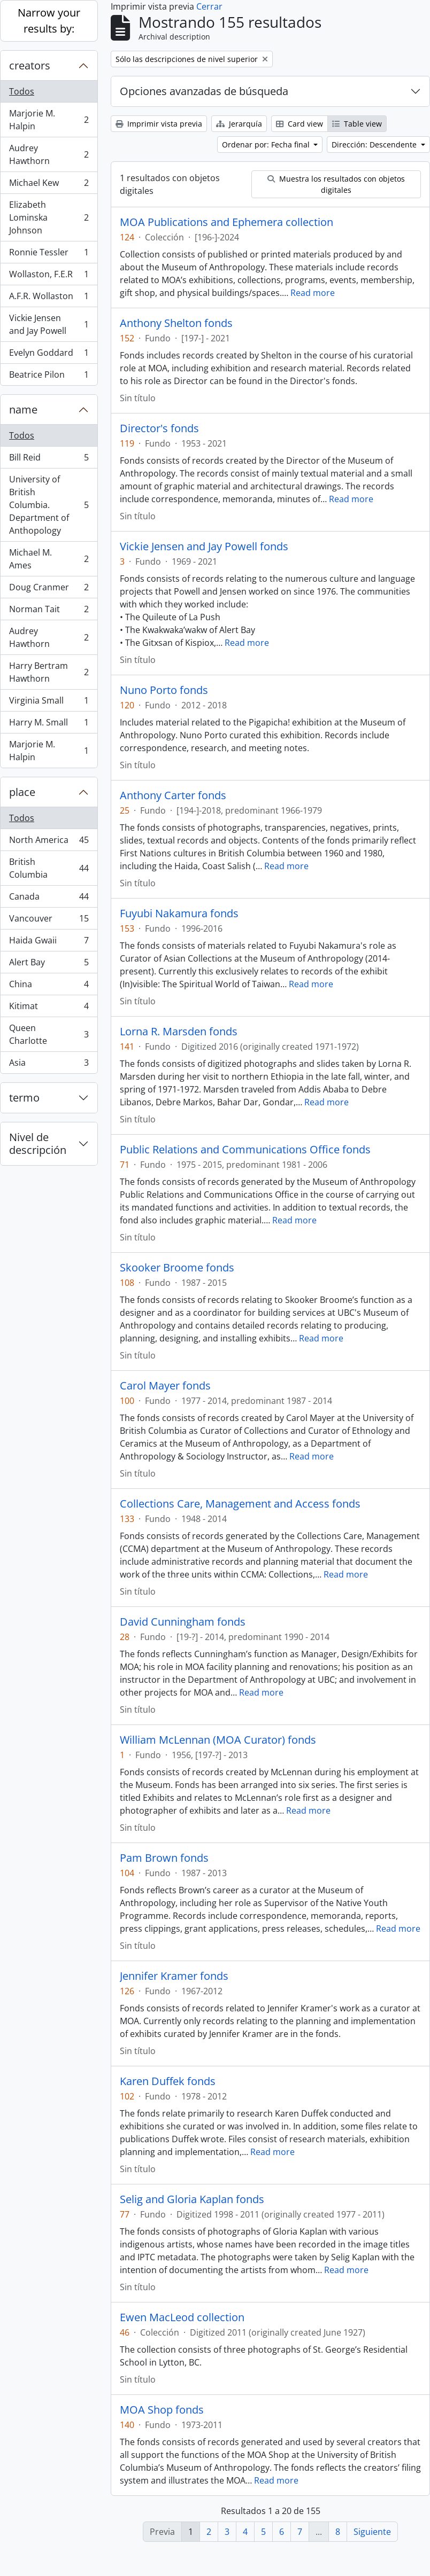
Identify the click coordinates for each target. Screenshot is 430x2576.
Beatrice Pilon (49, 376)
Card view (299, 124)
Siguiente (372, 2532)
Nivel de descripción (37, 1143)
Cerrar (209, 6)
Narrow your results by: (49, 20)
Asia (49, 1064)
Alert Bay (49, 964)
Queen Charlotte (49, 1034)
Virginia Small (49, 703)
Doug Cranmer (49, 589)
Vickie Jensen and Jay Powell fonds (204, 546)
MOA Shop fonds (162, 2409)
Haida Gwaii (49, 942)
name (23, 409)
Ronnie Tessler (49, 254)
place (22, 792)
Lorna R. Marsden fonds (178, 1031)
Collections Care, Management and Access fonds (240, 1503)
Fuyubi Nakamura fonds (179, 913)
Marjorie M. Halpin (49, 119)
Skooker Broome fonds (177, 1267)
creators (29, 65)
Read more (312, 293)
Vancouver (49, 921)
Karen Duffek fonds (168, 2081)
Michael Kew (49, 185)
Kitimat (49, 1008)
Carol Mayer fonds (165, 1385)
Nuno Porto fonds (164, 690)
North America (49, 842)
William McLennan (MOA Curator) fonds (218, 1740)
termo (24, 1097)
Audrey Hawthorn (49, 154)
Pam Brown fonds (164, 1858)
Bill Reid (49, 460)
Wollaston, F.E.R (49, 276)
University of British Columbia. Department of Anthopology (49, 504)
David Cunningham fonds (182, 1621)
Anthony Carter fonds (173, 795)
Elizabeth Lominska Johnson (49, 217)
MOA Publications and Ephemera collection (226, 222)
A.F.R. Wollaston (49, 298)
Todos (21, 91)
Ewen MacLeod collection (182, 2317)
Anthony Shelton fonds (176, 323)
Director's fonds (159, 428)
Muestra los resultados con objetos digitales (336, 184)
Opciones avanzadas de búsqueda (204, 91)
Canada (49, 899)
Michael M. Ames (49, 559)
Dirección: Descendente (375, 144)
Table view (357, 124)
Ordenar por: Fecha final (267, 144)
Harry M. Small (49, 724)
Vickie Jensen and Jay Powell (49, 324)
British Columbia (49, 868)
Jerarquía (239, 124)
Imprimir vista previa (159, 124)
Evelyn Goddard (49, 355)
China (49, 986)
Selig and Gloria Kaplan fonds (192, 2199)
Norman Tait (49, 611)
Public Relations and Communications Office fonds (245, 1149)
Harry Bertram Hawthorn (49, 672)
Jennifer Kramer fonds (174, 1976)
